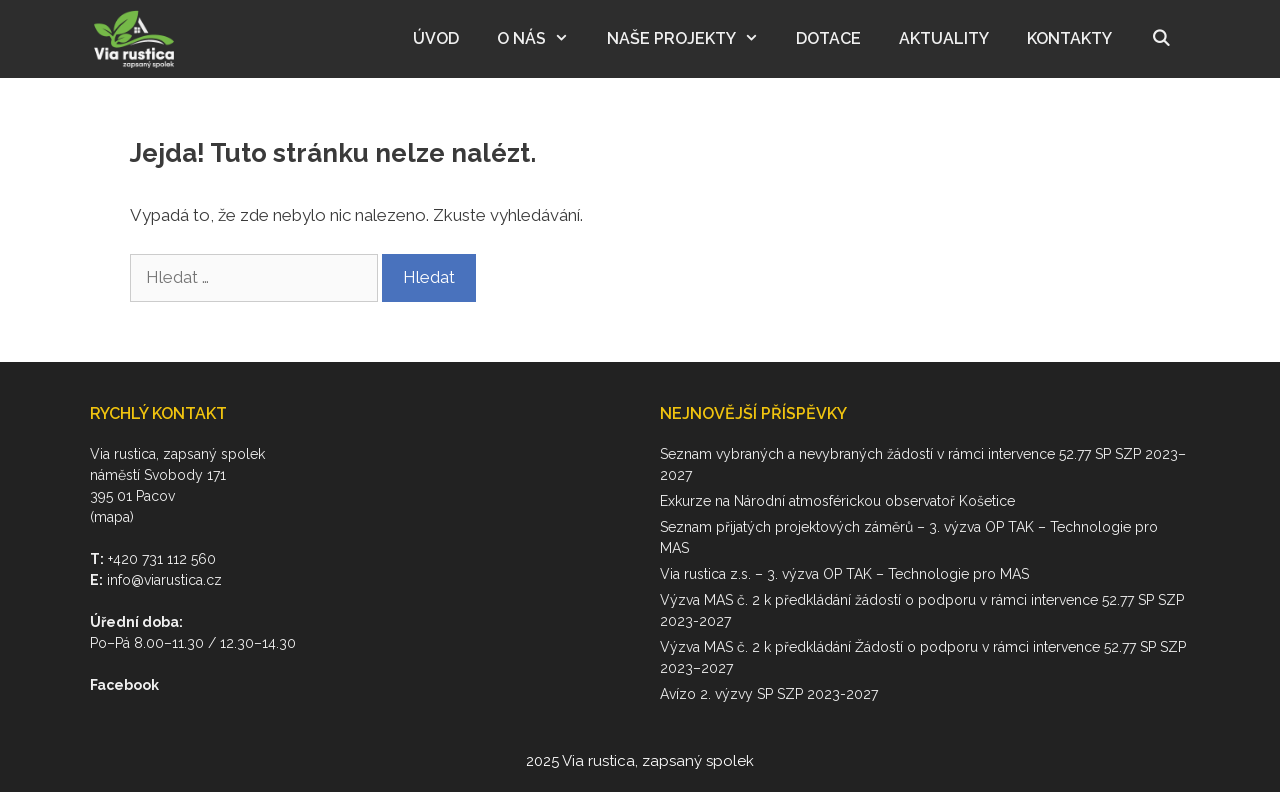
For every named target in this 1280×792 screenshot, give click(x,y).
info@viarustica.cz (164, 580)
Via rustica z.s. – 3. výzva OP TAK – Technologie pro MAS (844, 574)
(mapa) (112, 517)
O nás (542, 39)
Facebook (124, 685)
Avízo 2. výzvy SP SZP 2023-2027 (769, 694)
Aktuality (944, 38)
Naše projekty (692, 39)
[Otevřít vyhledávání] (1160, 39)
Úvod (436, 38)
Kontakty (1069, 38)
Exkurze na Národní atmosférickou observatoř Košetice (837, 501)
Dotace (828, 38)
